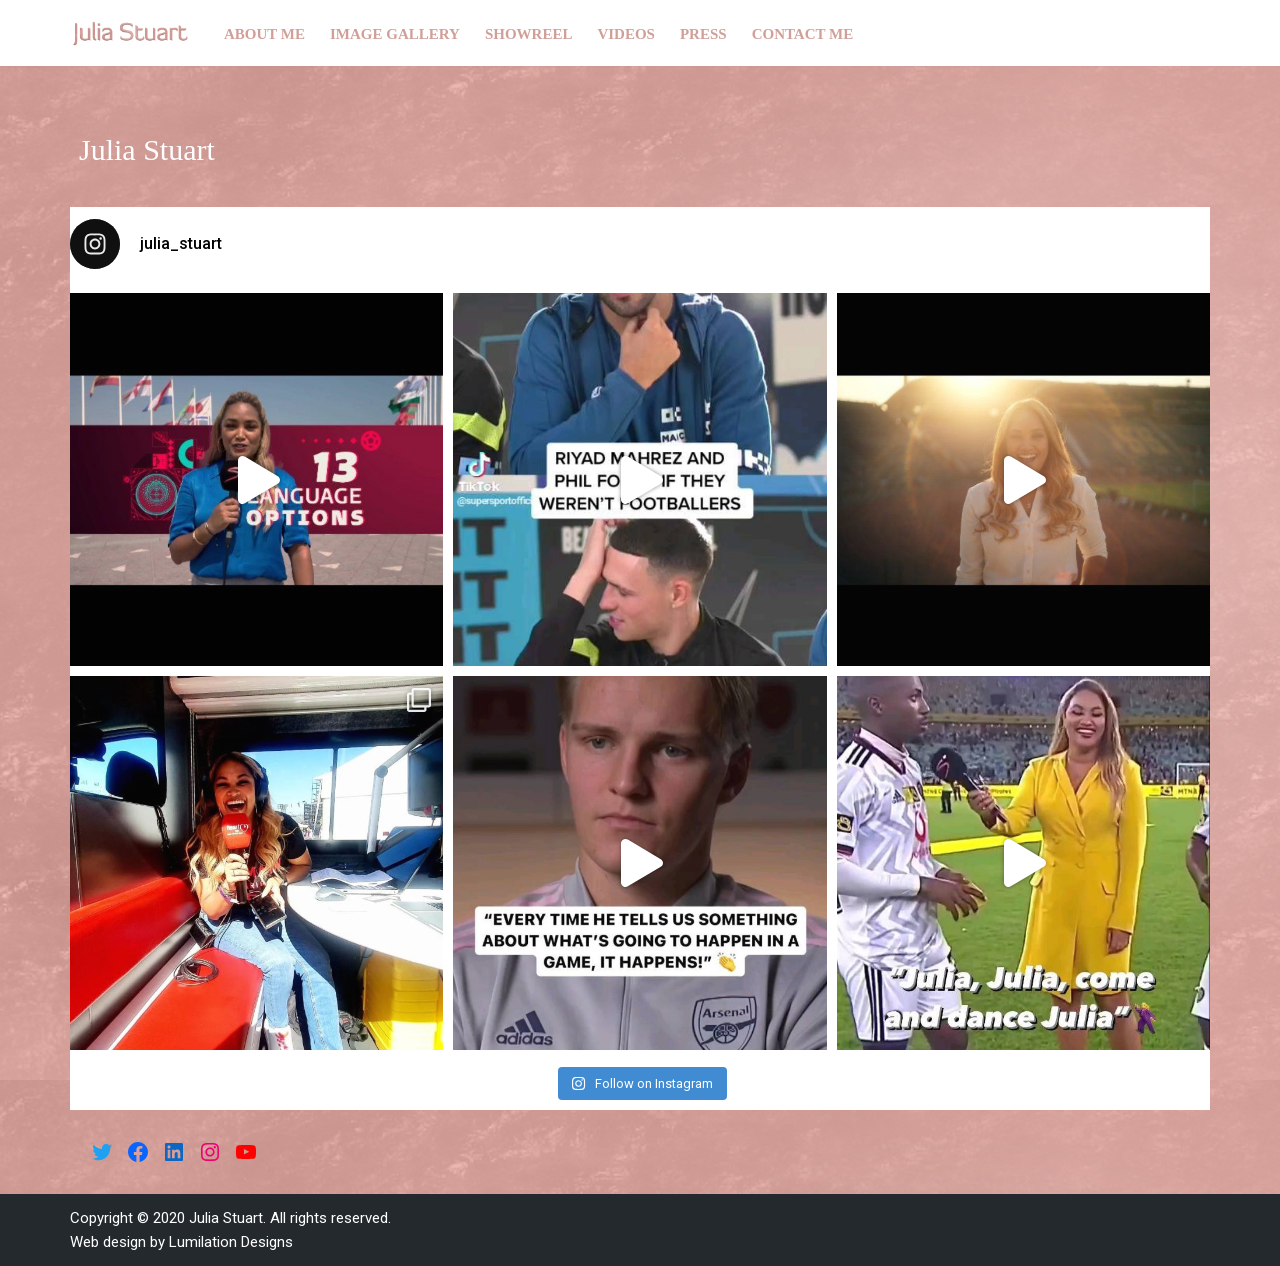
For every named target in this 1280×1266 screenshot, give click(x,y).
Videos (626, 34)
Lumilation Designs (231, 1242)
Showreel (529, 34)
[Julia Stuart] (130, 33)
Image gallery (395, 34)
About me (264, 34)
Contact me (803, 34)
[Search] (1192, 33)
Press (703, 34)
